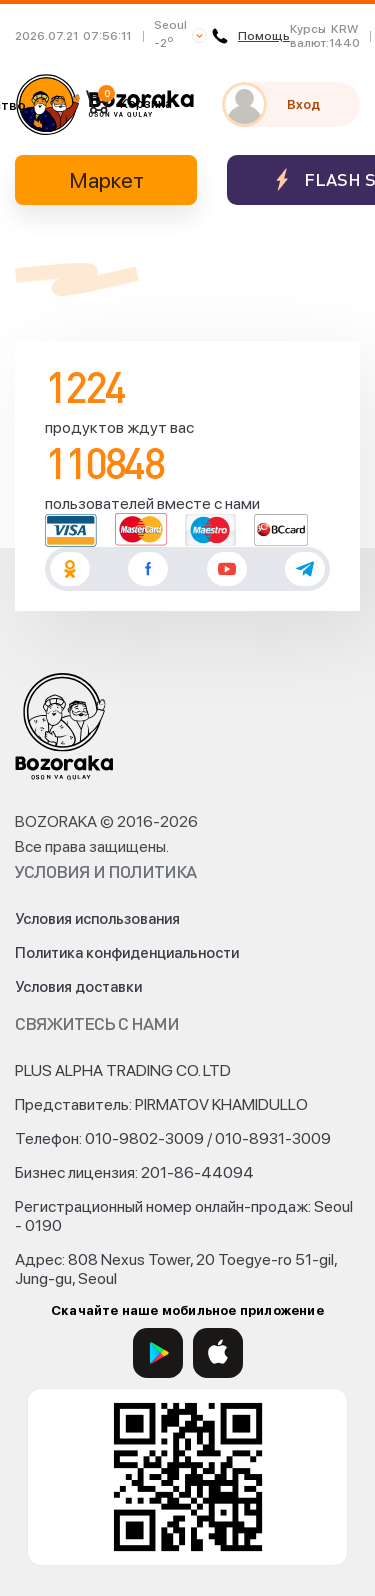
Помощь (251, 36)
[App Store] (218, 1353)
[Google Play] (158, 1353)
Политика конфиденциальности (127, 953)
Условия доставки (78, 987)
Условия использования (97, 919)
